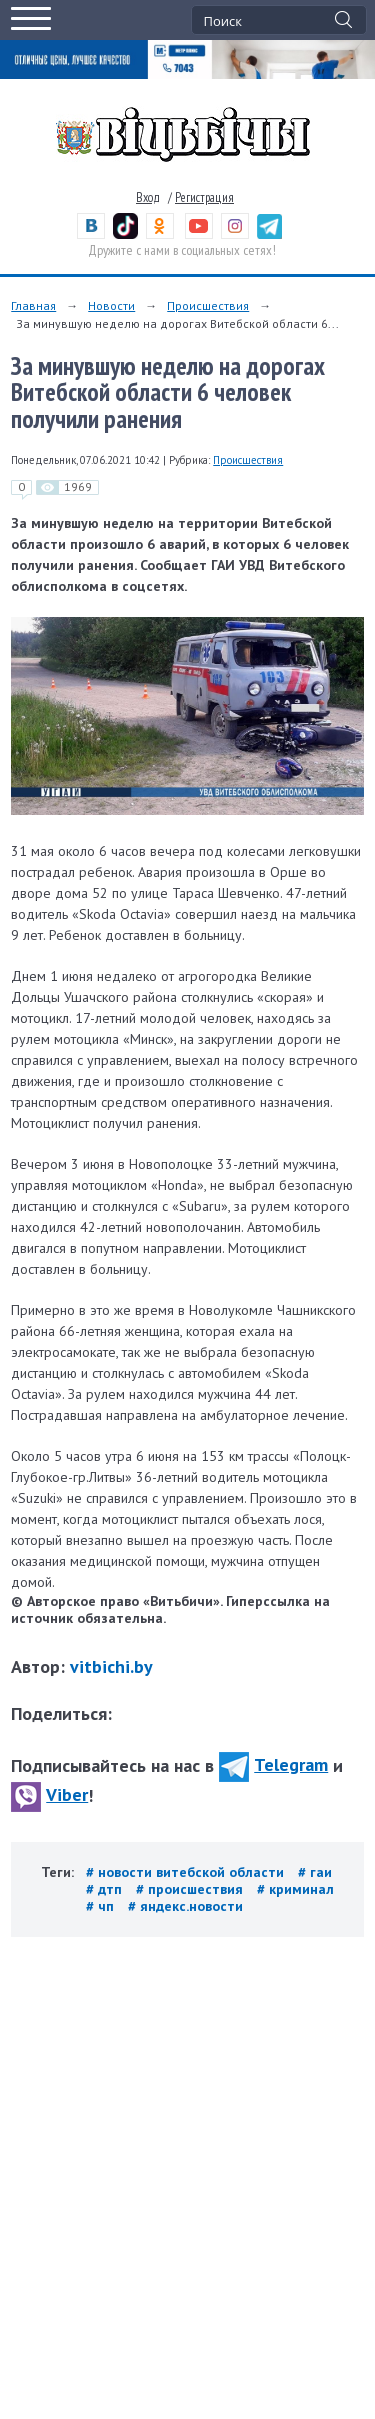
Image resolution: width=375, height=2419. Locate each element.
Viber (49, 1794)
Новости (111, 305)
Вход (148, 197)
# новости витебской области (187, 1872)
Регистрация (204, 197)
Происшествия (208, 305)
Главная (33, 305)
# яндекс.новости (185, 1906)
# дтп (106, 1889)
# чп (102, 1906)
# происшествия (191, 1889)
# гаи (315, 1872)
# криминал (295, 1889)
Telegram (273, 1764)
